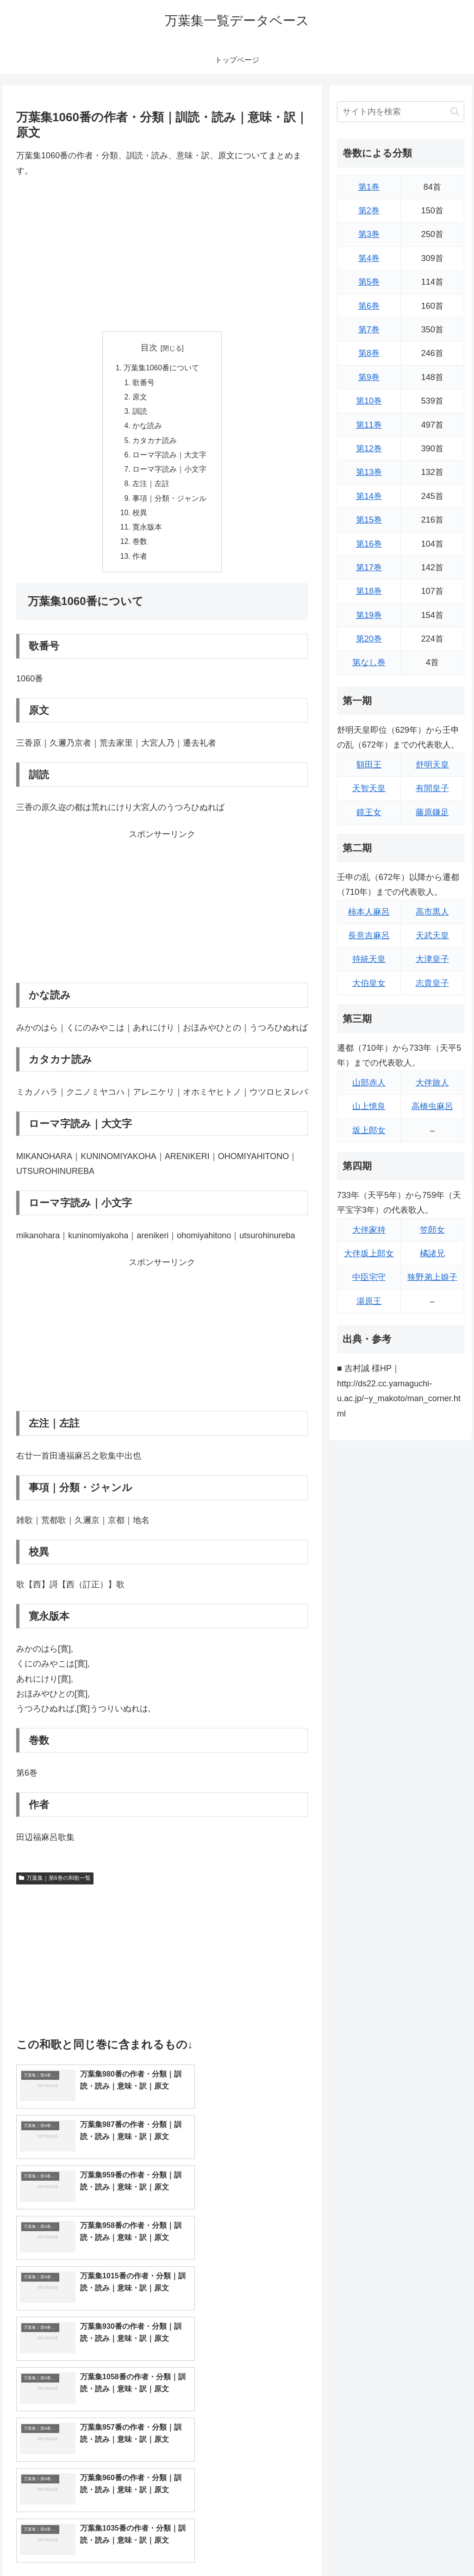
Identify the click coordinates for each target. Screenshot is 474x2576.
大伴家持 (369, 1230)
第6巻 (369, 306)
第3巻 (369, 234)
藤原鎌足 (432, 812)
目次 (149, 347)
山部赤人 (369, 1082)
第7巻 (369, 329)
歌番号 (143, 383)
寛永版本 (147, 533)
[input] (400, 111)
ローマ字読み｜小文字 (169, 473)
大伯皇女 (369, 983)
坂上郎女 (369, 1130)
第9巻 (369, 377)
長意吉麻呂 (369, 935)
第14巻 (369, 496)
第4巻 (369, 258)
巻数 (139, 548)
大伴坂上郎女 (369, 1253)
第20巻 (369, 638)
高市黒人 (432, 912)
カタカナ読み (154, 443)
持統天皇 (369, 959)
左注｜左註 (150, 488)
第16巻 (369, 544)
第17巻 (369, 567)
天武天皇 (432, 935)
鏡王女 (368, 812)
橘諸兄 (432, 1253)
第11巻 (369, 425)
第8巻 (369, 353)
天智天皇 (369, 788)
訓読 (139, 413)
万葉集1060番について (162, 368)
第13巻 (369, 472)
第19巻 (369, 615)
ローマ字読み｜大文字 (169, 458)
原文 (139, 398)
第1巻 (369, 187)
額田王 (368, 764)
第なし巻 (369, 662)
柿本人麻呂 (369, 912)
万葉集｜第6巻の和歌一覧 (54, 1886)
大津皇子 (432, 959)
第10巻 (369, 400)
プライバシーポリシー (432, 2547)
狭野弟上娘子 (432, 1277)
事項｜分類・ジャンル (169, 503)
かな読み (147, 428)
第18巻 (369, 591)
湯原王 (368, 1301)
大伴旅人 (432, 1082)
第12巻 (369, 448)
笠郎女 (432, 1230)
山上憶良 (369, 1106)
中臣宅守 (369, 1277)
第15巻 (369, 519)
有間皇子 (432, 788)
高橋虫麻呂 (432, 1106)
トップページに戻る (361, 2547)
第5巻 (369, 282)
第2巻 (369, 210)
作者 (139, 563)
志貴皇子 (432, 983)
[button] (455, 111)
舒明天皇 (432, 764)
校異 (139, 518)
